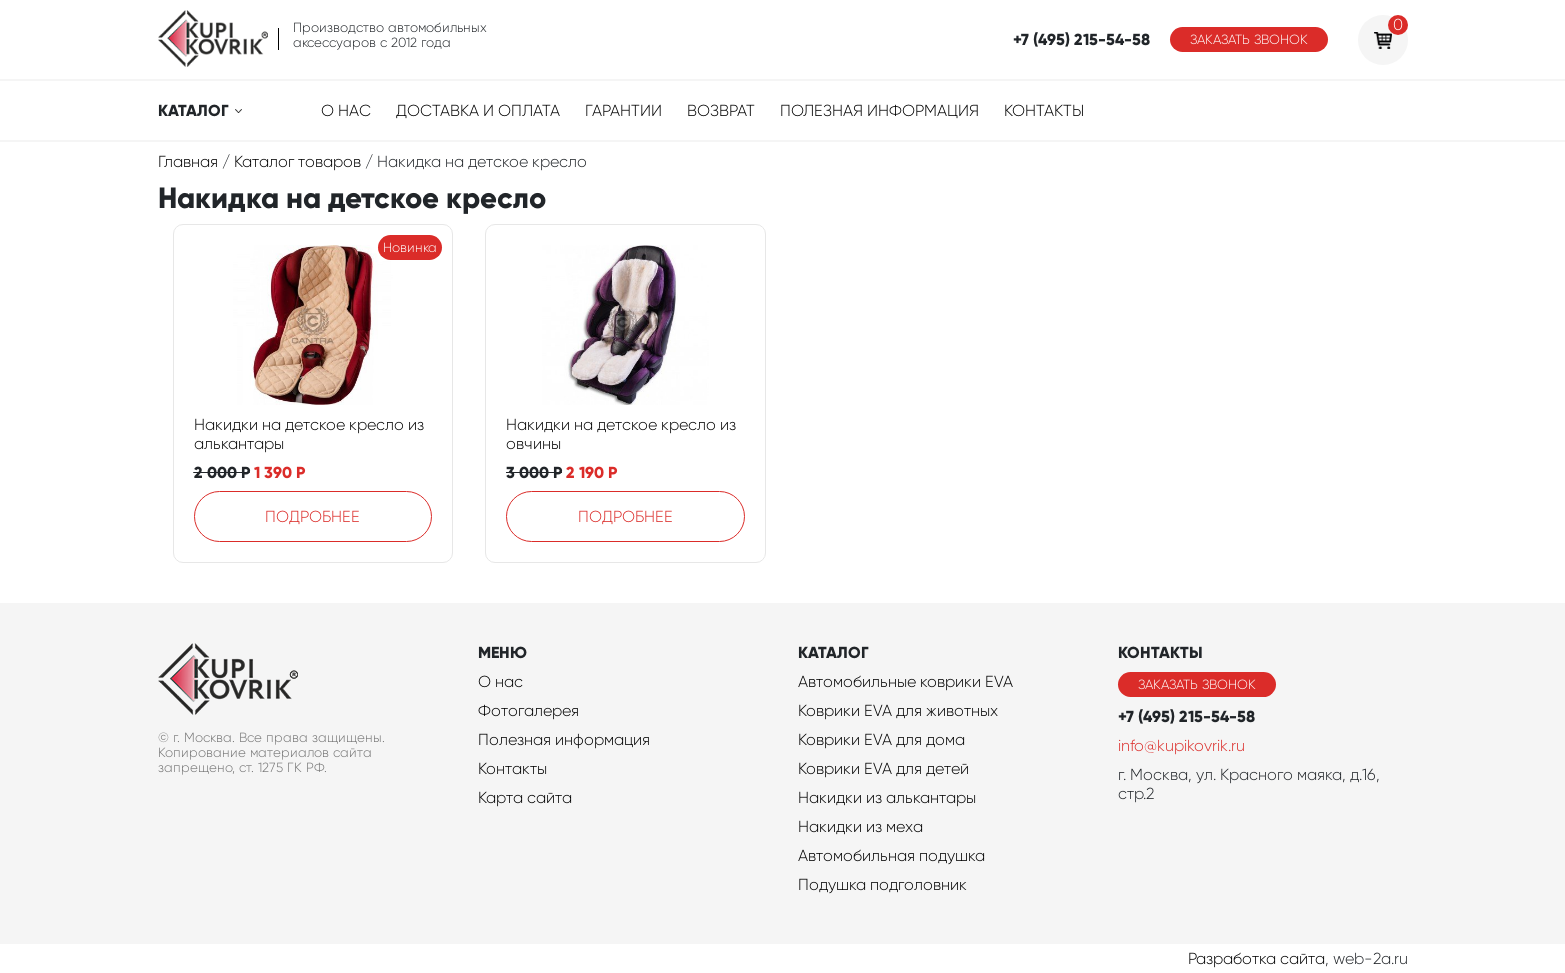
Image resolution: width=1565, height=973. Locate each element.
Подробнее (312, 516)
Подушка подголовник (882, 884)
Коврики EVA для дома (881, 739)
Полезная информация (879, 110)
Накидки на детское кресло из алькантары (309, 434)
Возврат (721, 110)
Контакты (1044, 110)
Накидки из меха (860, 826)
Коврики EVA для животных (898, 710)
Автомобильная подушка (891, 855)
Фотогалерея (528, 710)
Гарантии (623, 110)
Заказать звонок (1249, 39)
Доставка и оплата (478, 110)
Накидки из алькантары (887, 797)
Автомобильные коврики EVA (905, 681)
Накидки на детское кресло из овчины (621, 434)
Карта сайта (525, 797)
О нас (346, 110)
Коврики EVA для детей (883, 768)
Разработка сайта (1256, 958)
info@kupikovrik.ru (1181, 745)
